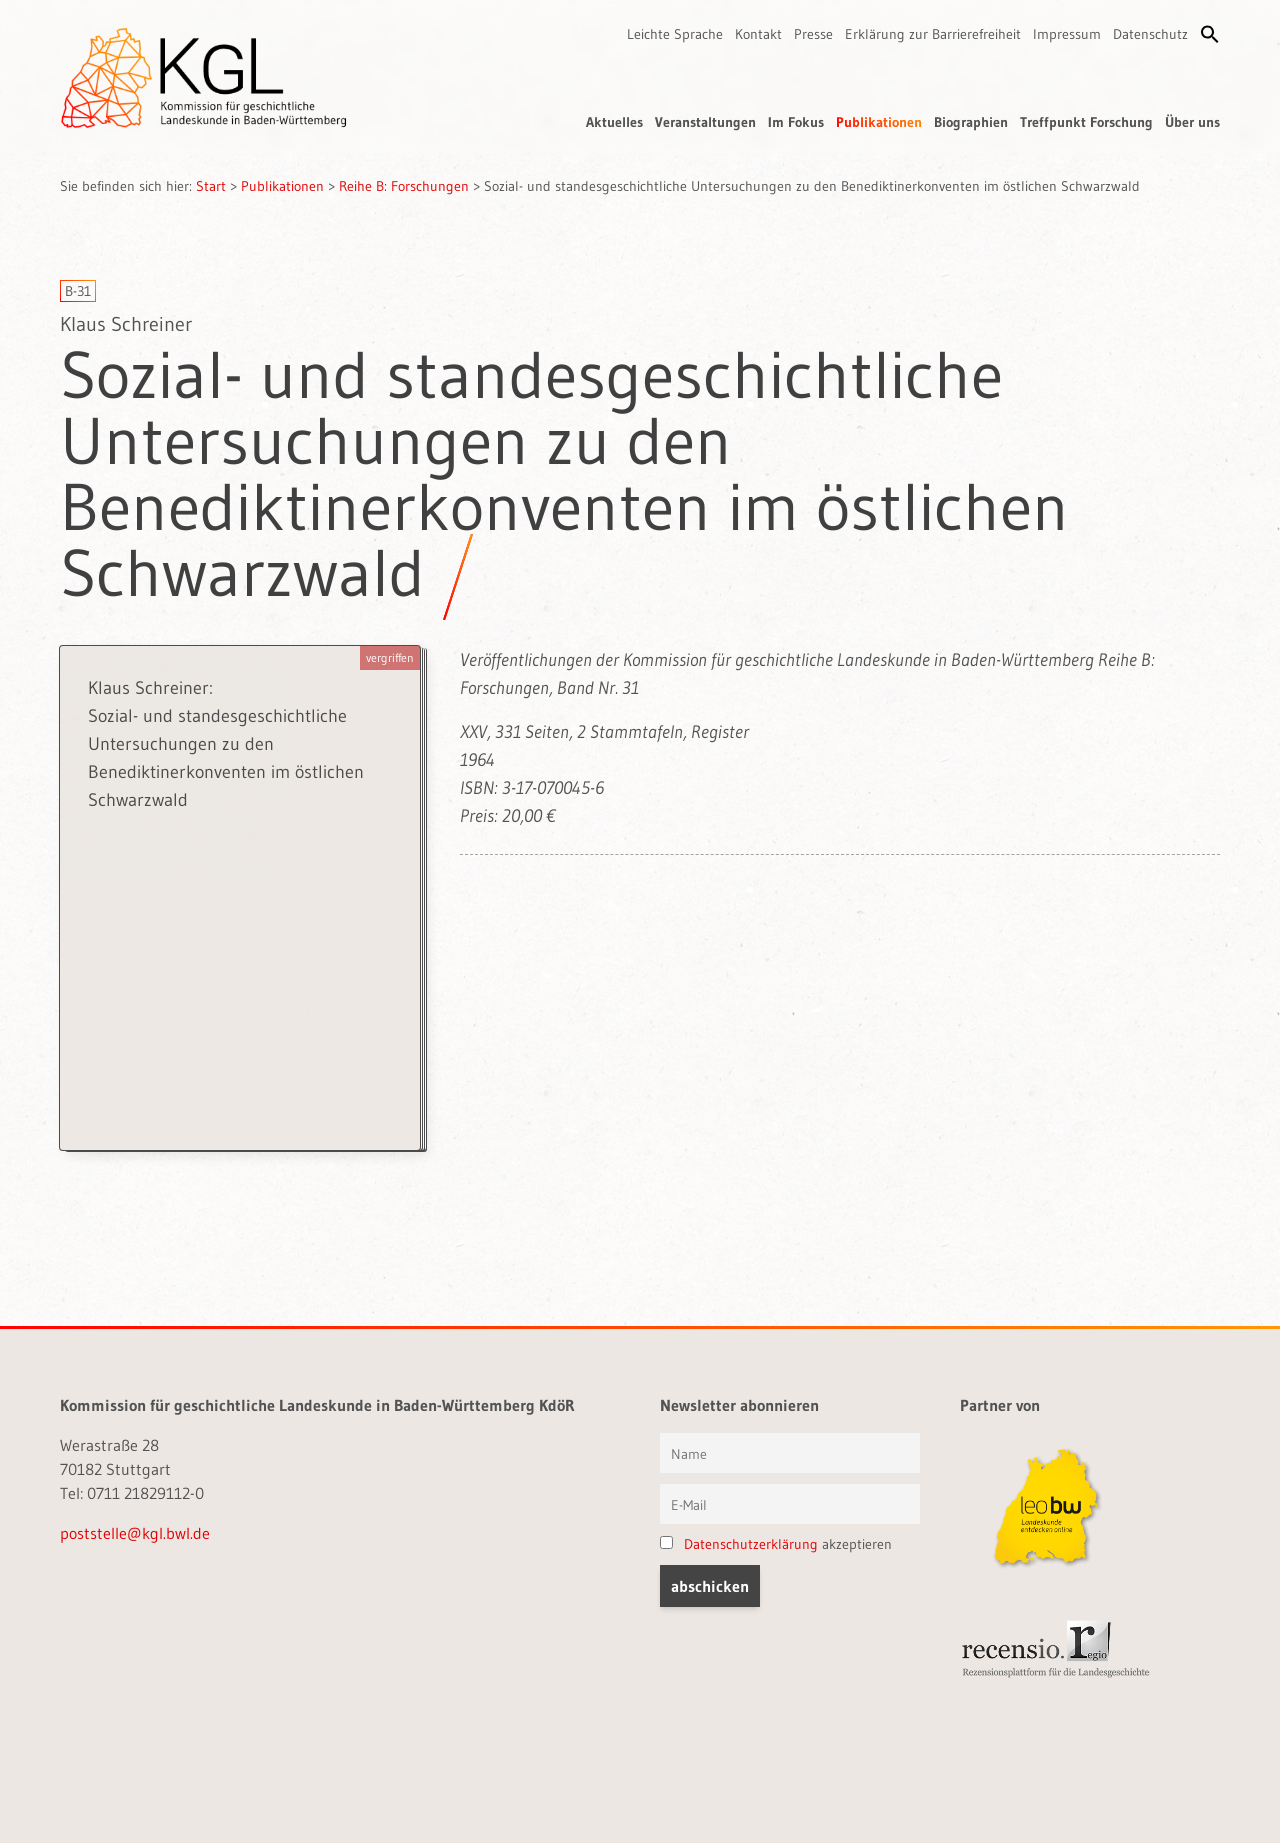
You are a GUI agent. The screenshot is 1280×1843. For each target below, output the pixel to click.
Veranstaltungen (705, 122)
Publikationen (879, 122)
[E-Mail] (790, 1504)
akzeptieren (776, 1544)
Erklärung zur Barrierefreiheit (933, 34)
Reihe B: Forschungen (404, 186)
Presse (813, 34)
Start (211, 186)
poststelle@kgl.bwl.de (135, 1533)
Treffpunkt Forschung (1086, 122)
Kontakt (758, 34)
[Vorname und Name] (790, 1453)
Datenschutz (1150, 34)
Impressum (1067, 34)
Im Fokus (796, 122)
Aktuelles (614, 122)
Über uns (1192, 122)
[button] (1210, 34)
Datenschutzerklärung (751, 1544)
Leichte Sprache (675, 34)
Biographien (971, 122)
